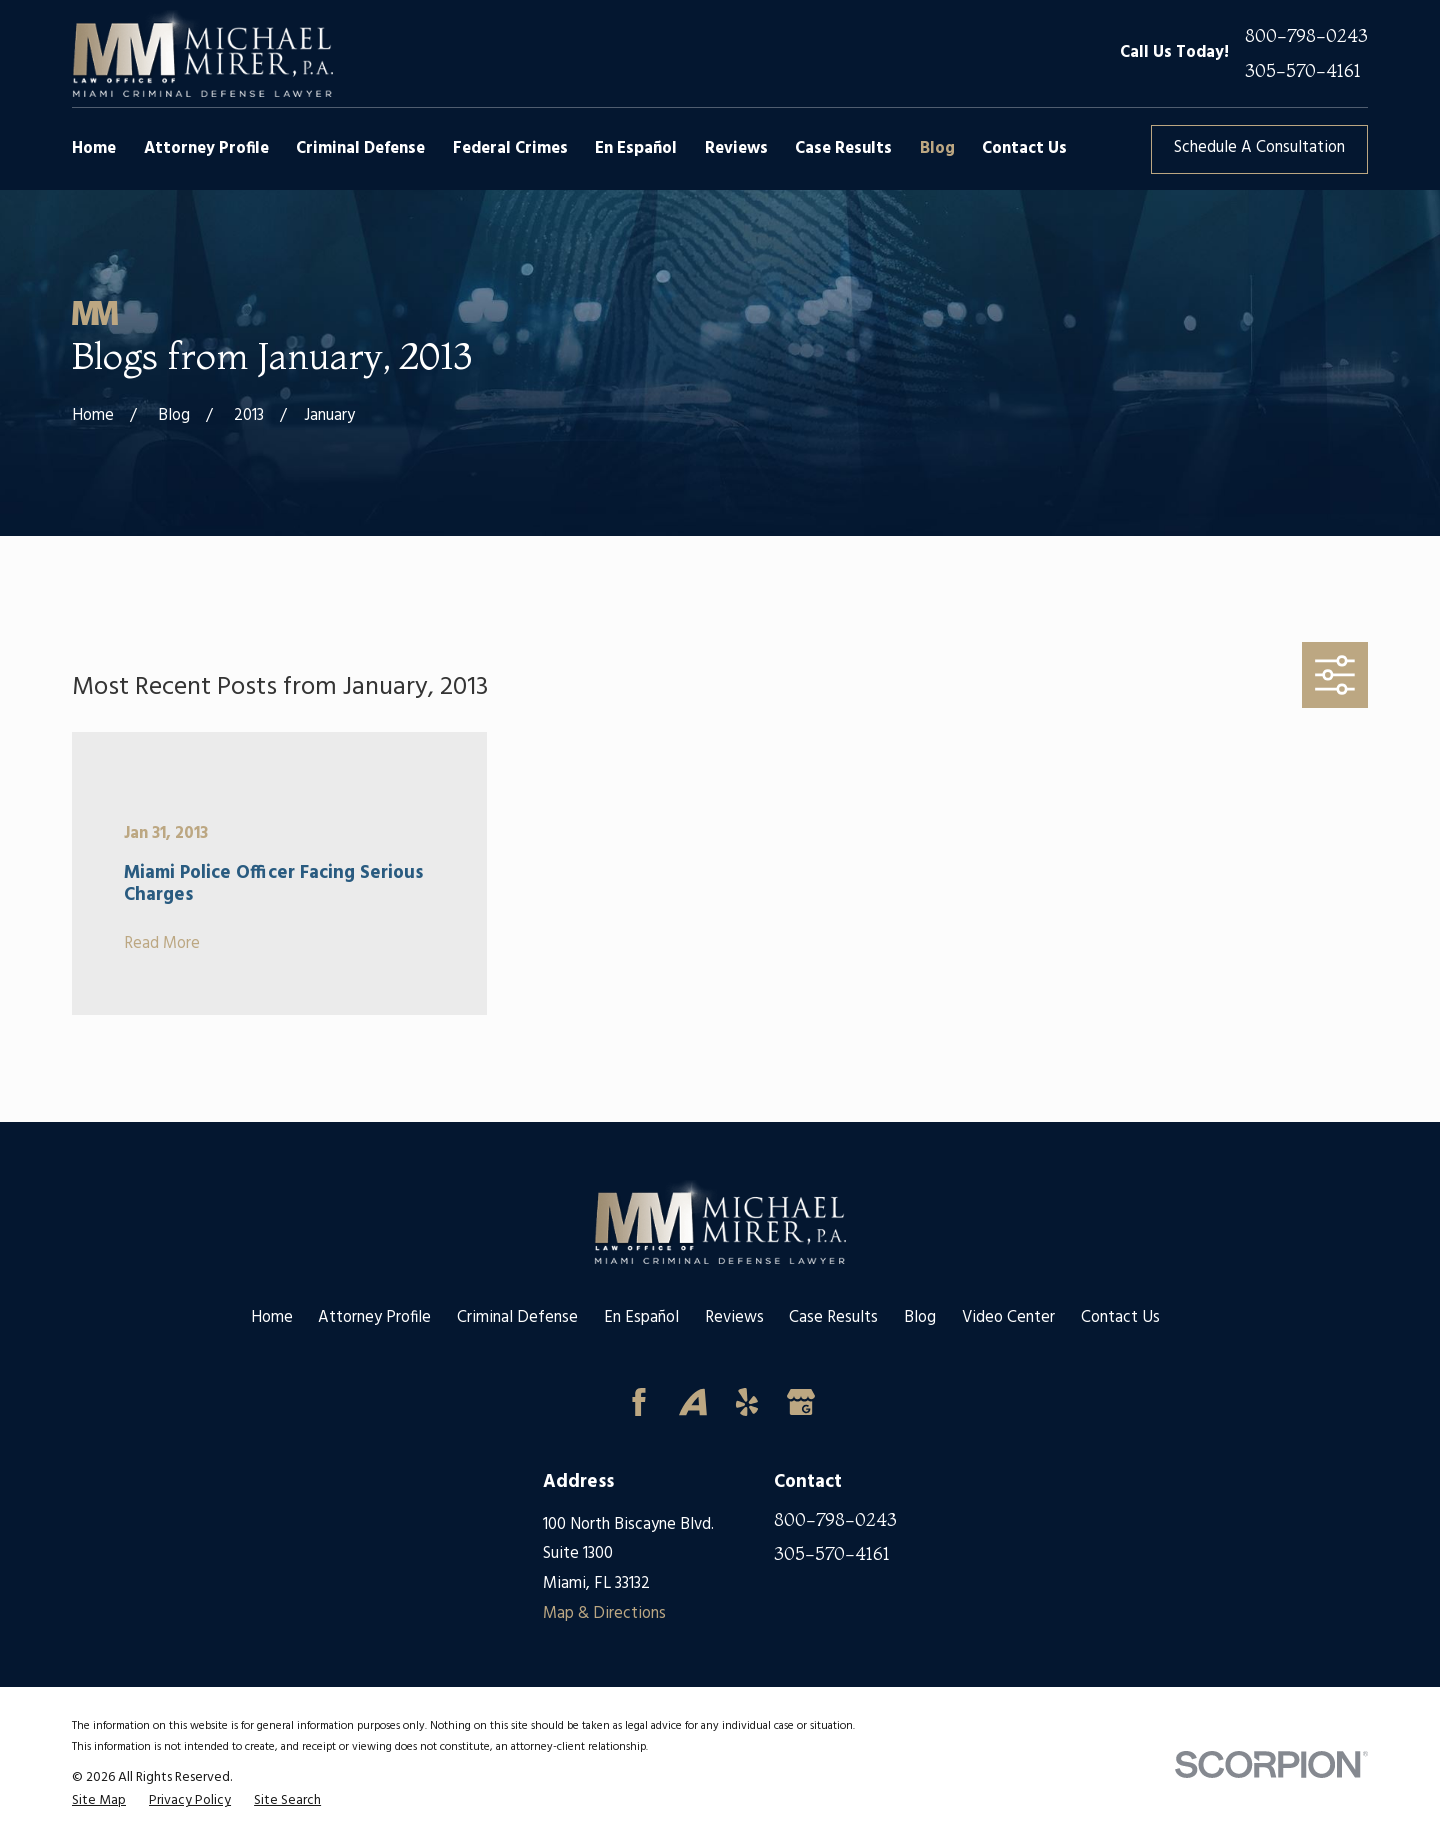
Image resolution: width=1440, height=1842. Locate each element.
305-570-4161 (1303, 71)
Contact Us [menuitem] (1024, 149)
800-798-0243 (1306, 36)
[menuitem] (99, 1801)
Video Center (1008, 1318)
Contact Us (1120, 1318)
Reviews (734, 1318)
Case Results (833, 1318)
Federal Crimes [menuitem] (510, 149)
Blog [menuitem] (937, 149)
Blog (920, 1318)
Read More (162, 944)
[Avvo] (693, 1402)
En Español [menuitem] (636, 149)
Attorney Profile (374, 1318)
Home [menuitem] (94, 149)
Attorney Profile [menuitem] (206, 149)
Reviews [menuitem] (736, 149)
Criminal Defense (517, 1318)
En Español (641, 1318)
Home (272, 1318)
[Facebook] (639, 1402)
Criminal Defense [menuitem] (360, 149)
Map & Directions (604, 1614)
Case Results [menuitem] (843, 149)
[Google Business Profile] (801, 1402)
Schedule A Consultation (1259, 148)
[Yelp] (747, 1402)
